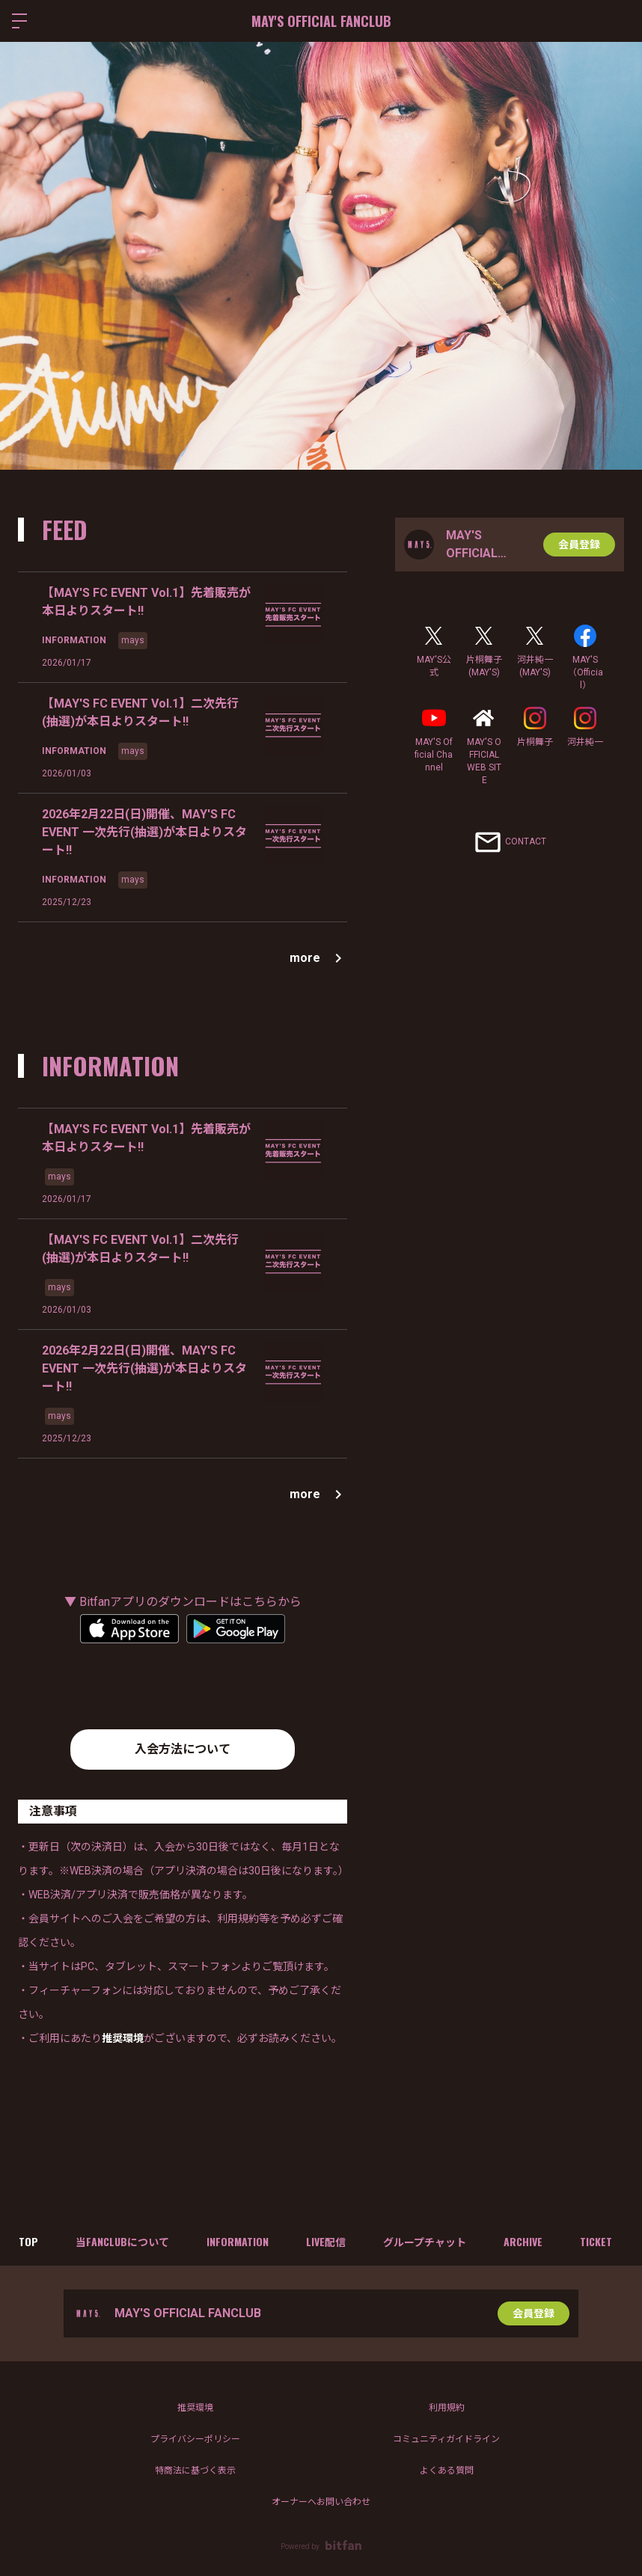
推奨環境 (195, 2407)
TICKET (596, 2241)
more (318, 958)
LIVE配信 (326, 2241)
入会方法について (182, 1749)
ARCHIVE (523, 2241)
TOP (28, 2241)
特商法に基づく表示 (195, 2470)
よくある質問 (447, 2470)
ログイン (618, 21)
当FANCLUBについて (122, 2241)
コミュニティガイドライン (446, 2439)
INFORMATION (238, 2241)
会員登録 (579, 545)
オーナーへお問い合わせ (321, 2502)
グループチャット (424, 2241)
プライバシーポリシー (195, 2439)
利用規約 (447, 2407)
